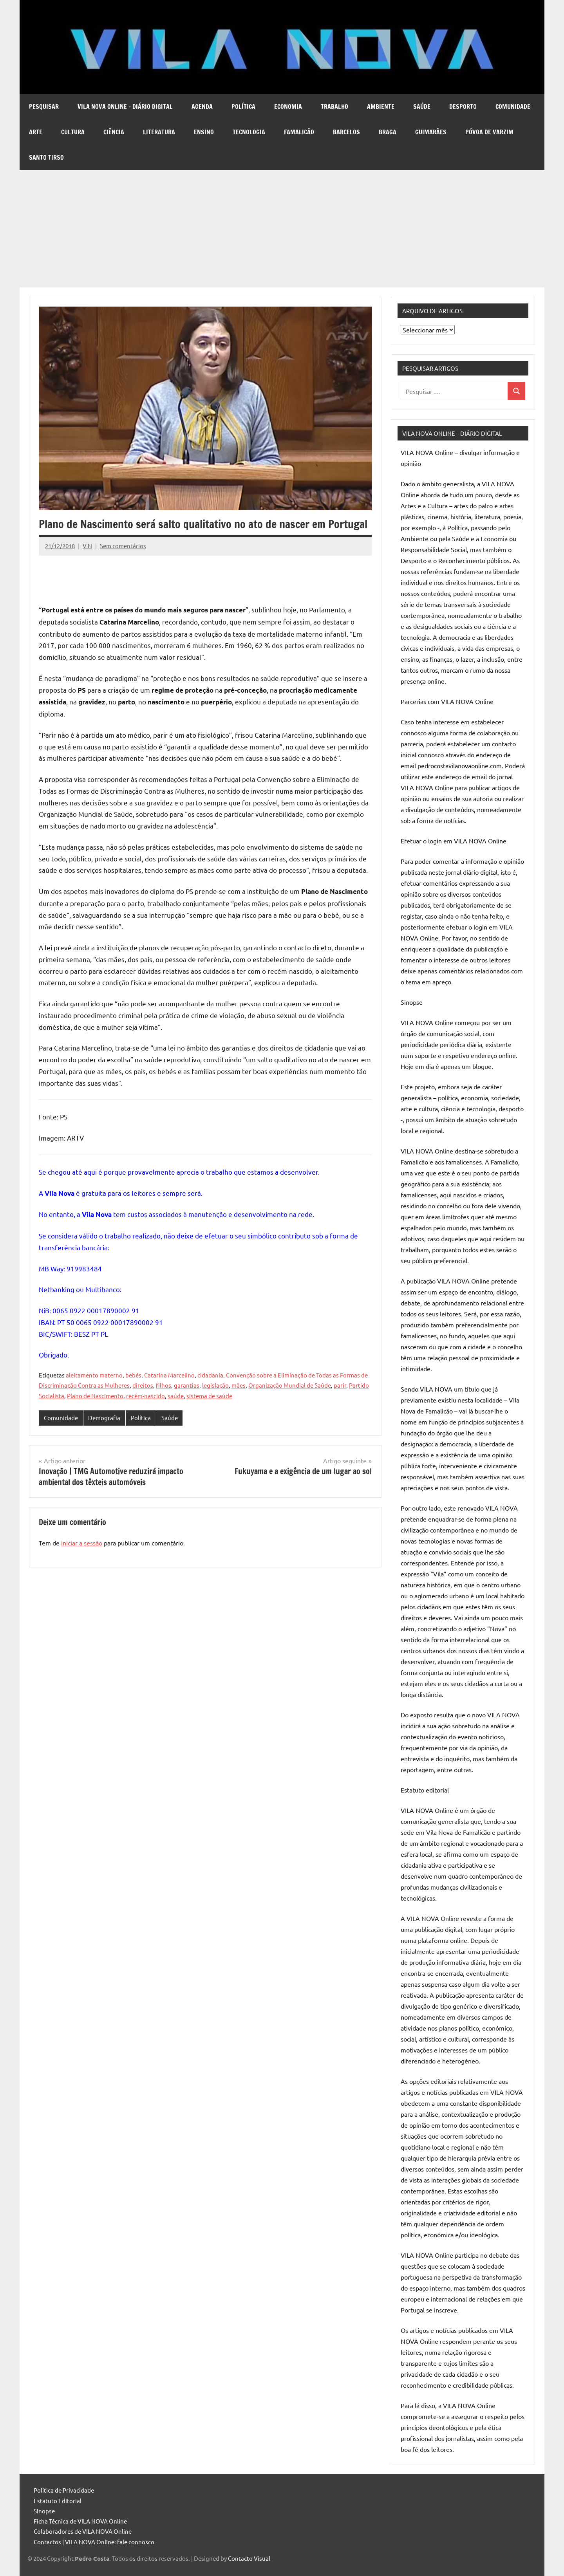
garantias (186, 1385)
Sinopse (44, 2511)
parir (340, 1385)
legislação (215, 1385)
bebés (133, 1375)
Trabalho (334, 106)
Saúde (421, 106)
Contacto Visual (249, 2558)
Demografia (104, 1417)
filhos (163, 1385)
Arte (35, 132)
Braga (387, 132)
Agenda (202, 106)
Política (243, 106)
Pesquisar (44, 106)
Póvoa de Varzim (489, 132)
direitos (142, 1385)
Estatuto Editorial (57, 2500)
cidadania (210, 1375)
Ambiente (380, 106)
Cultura (73, 132)
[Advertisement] (282, 228)
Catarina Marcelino (169, 1375)
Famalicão (299, 132)
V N (87, 545)
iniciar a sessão (81, 1543)
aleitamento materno (94, 1375)
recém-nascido (145, 1395)
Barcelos (346, 132)
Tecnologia (249, 132)
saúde (176, 1395)
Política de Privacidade (64, 2490)
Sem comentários (123, 545)
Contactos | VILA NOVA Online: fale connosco (94, 2541)
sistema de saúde (209, 1395)
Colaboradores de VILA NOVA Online (83, 2531)
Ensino (204, 132)
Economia (288, 106)
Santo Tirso (46, 157)
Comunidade (512, 106)
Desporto (463, 106)
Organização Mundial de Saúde (289, 1385)
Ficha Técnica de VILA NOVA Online (80, 2521)
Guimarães (430, 132)
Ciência (113, 132)
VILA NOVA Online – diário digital (125, 106)
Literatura (159, 132)
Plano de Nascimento (95, 1395)
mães (238, 1385)
